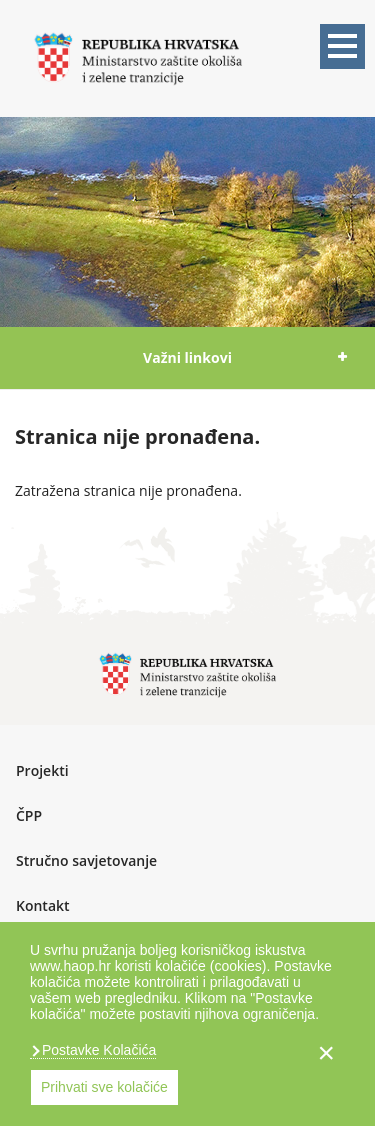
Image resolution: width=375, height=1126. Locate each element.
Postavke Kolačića (97, 1050)
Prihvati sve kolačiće (104, 1087)
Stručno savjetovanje (86, 860)
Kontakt (43, 905)
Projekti (42, 770)
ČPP (29, 815)
